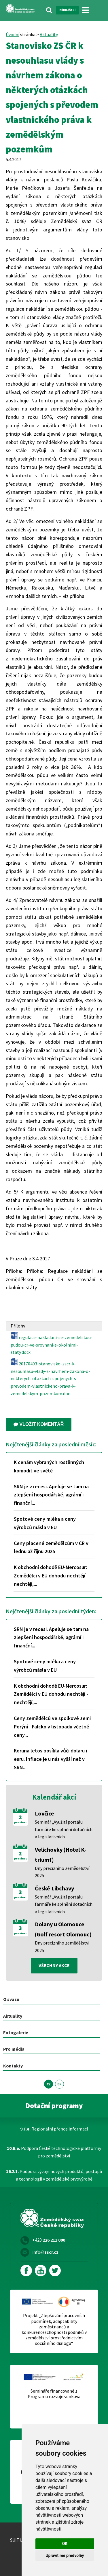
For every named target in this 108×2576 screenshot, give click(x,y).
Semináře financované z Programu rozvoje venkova (54, 2393)
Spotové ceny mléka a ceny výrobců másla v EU (45, 1523)
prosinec (20, 1822)
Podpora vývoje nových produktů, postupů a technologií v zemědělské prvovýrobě (54, 2175)
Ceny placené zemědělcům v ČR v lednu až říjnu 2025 (51, 1547)
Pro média (13, 2049)
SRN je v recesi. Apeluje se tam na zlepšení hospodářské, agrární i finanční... (51, 1495)
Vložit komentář (39, 1424)
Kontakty (13, 2066)
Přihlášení (67, 10)
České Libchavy (54, 1888)
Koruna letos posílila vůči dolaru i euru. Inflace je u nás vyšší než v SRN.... (50, 1759)
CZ (49, 2084)
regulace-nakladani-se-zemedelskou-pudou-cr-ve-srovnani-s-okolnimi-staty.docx (51, 1343)
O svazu (11, 1999)
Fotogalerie (15, 2032)
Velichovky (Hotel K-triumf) (60, 1854)
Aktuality (49, 34)
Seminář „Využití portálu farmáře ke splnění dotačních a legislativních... (63, 1829)
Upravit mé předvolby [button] (65, 2555)
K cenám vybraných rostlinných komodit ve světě (49, 1466)
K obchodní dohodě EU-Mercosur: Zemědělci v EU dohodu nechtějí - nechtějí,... (51, 1575)
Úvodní (12, 34)
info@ (45, 2252)
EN (59, 2084)
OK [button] (65, 2543)
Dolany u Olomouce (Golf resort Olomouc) (63, 1929)
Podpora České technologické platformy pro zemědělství (54, 2152)
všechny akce (54, 1965)
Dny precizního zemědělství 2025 (62, 1872)
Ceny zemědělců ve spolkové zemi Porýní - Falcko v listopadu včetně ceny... (52, 1726)
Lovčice (44, 1813)
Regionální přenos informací (54, 2129)
